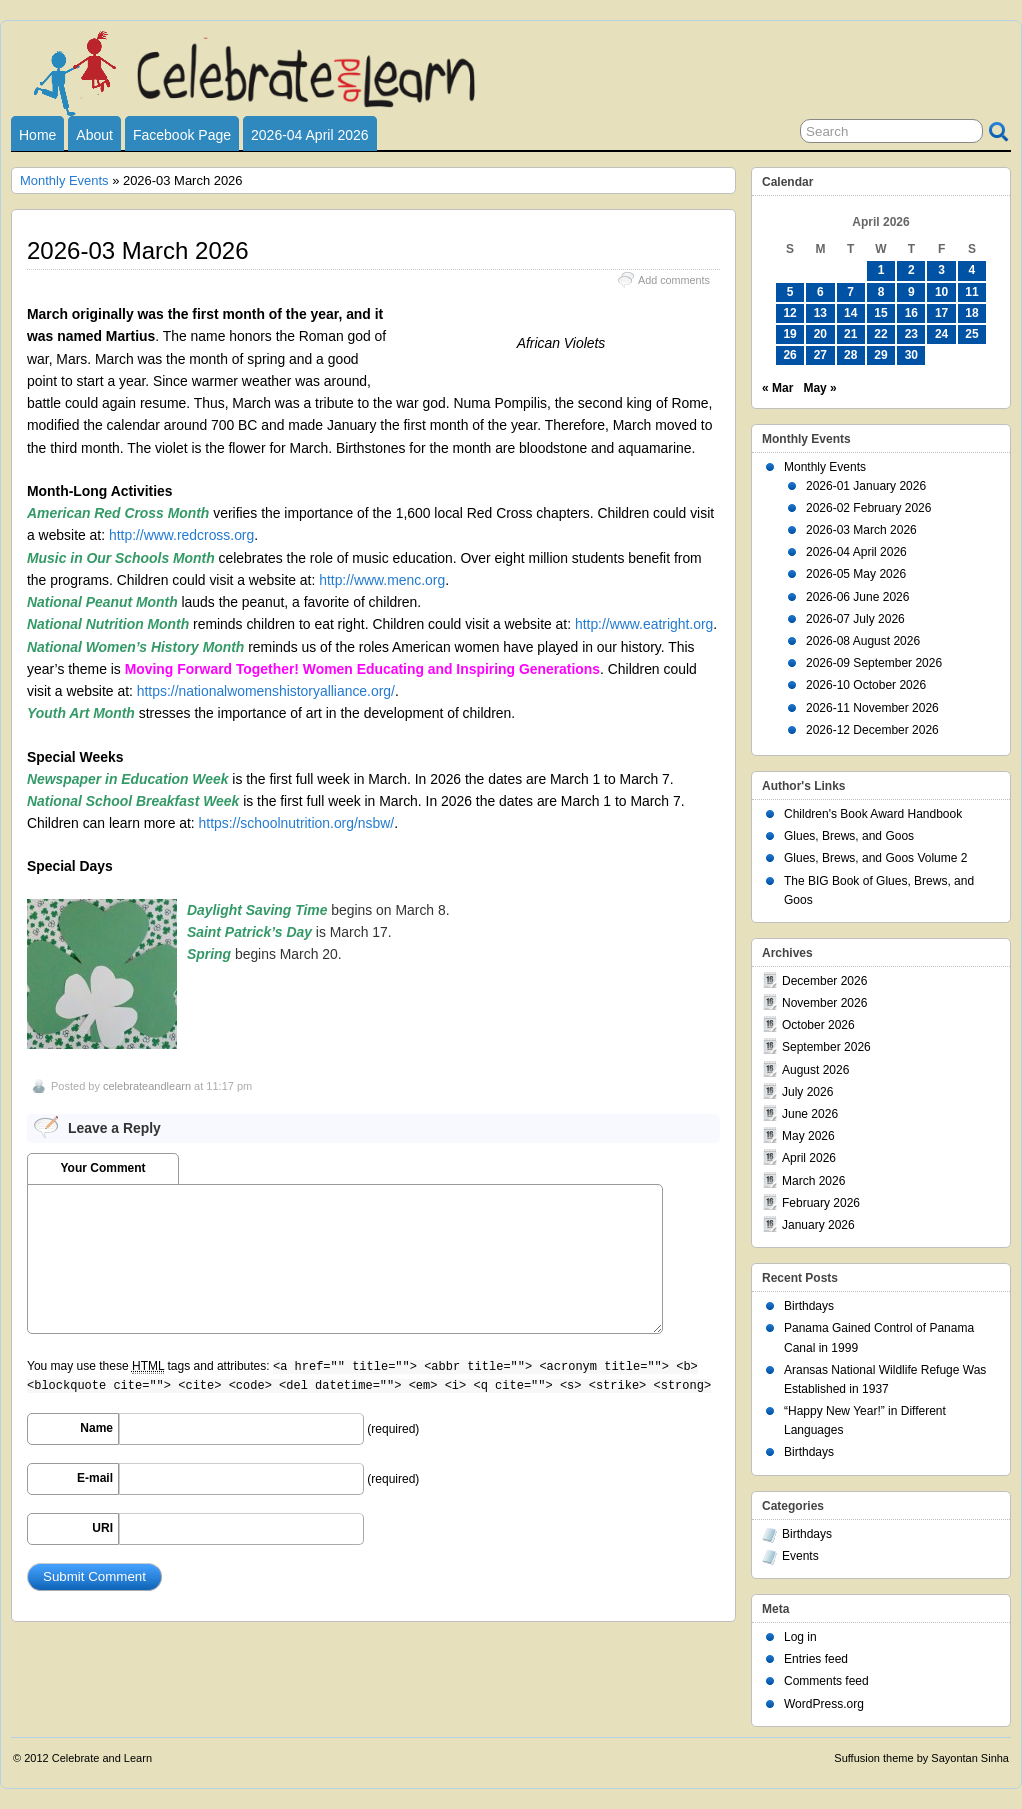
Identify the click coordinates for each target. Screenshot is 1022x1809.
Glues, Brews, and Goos (849, 836)
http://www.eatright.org (644, 624)
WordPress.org (824, 1704)
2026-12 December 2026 (872, 730)
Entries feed (816, 1659)
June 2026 (810, 1114)
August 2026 (815, 1070)
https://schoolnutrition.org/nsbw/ (297, 823)
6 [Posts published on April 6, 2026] (820, 292)
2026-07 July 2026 (855, 619)
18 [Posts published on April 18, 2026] (971, 313)
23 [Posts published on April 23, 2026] (911, 334)
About (94, 135)
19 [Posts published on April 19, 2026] (789, 334)
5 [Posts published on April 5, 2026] (790, 292)
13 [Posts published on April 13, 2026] (820, 313)
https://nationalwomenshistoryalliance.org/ (266, 691)
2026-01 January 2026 (866, 486)
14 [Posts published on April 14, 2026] (850, 313)
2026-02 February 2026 (868, 508)
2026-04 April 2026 (310, 135)
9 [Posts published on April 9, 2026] (911, 292)
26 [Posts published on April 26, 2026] (789, 355)
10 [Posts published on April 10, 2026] (941, 292)
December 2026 (824, 981)
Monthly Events (64, 180)
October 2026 (818, 1025)
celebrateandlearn (147, 1086)
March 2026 (813, 1181)
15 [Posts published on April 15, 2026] (880, 313)
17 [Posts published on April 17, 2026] (941, 313)
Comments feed (826, 1681)
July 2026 (807, 1092)
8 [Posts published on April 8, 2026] (881, 292)
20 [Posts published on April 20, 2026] (820, 334)
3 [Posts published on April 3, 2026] (941, 270)
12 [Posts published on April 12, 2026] (789, 313)
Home (37, 135)
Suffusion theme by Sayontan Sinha (921, 1758)
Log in (800, 1637)
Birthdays (809, 1306)
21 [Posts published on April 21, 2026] (850, 334)
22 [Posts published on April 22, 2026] (880, 334)
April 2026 (809, 1158)
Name (96, 1428)
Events (800, 1556)
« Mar (777, 388)
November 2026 (824, 1003)
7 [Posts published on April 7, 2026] (850, 292)
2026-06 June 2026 (857, 597)
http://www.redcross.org (181, 535)
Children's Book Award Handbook (873, 814)
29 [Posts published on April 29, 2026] (880, 355)
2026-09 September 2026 (874, 663)
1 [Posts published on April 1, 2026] (881, 270)
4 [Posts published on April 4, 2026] (972, 270)
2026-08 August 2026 (863, 641)
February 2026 (821, 1203)
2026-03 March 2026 (861, 530)
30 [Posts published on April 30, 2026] (911, 355)
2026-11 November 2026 (872, 708)
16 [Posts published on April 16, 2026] (911, 313)
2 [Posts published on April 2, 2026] (911, 270)
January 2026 (818, 1225)
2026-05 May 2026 (856, 574)
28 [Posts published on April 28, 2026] (850, 355)
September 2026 (826, 1047)
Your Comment (102, 1168)
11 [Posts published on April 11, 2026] (971, 292)
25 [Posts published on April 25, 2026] (971, 334)
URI (102, 1528)
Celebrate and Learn (102, 1758)
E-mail (95, 1478)
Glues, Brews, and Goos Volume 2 (875, 858)
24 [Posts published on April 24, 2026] (941, 334)
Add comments (674, 280)
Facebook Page (182, 135)
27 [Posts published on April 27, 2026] (820, 355)
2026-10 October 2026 (866, 685)
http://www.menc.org (382, 580)
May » (819, 388)
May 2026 (808, 1136)
